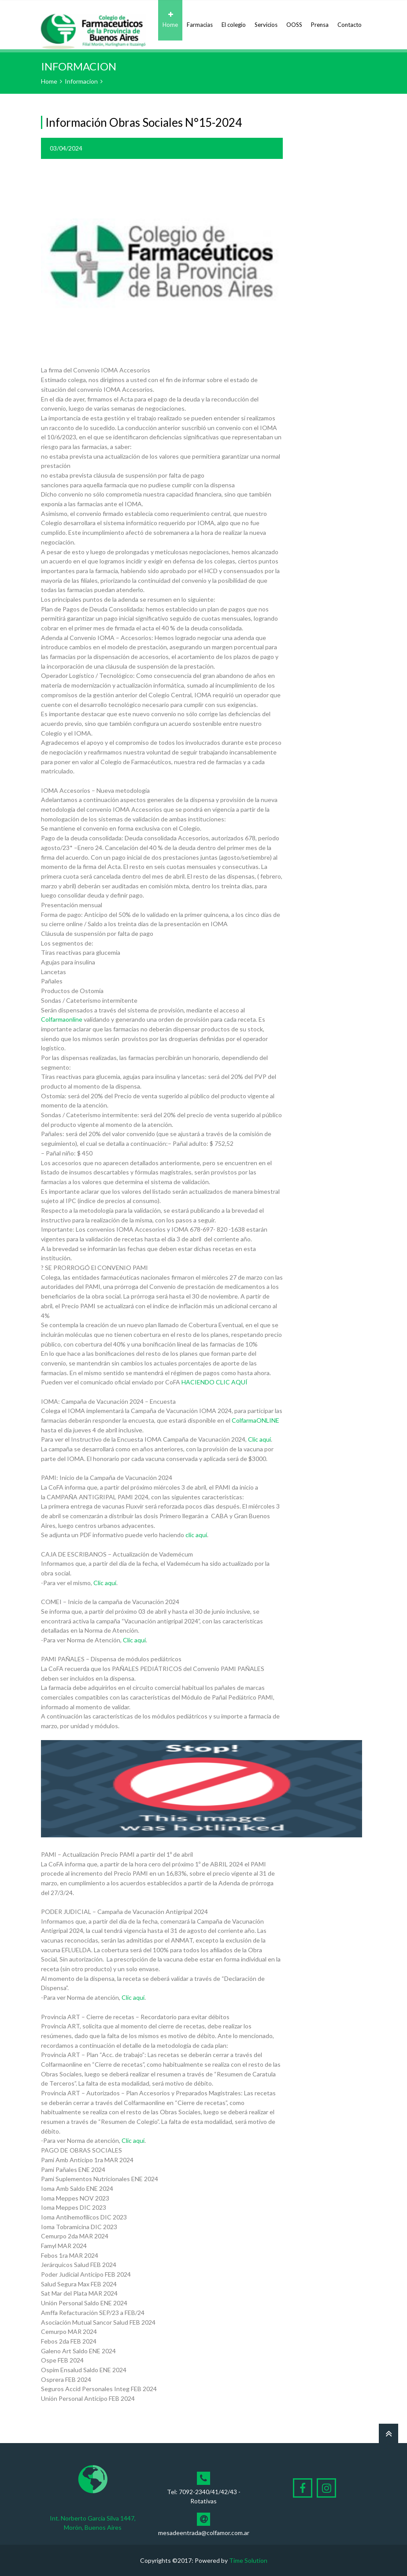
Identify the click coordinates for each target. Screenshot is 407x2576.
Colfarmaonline (61, 1019)
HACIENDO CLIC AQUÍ (214, 1382)
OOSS (294, 19)
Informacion (81, 81)
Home (170, 19)
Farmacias (200, 19)
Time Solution (248, 2560)
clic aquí (196, 1534)
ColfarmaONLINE (255, 1420)
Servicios (266, 19)
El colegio (234, 19)
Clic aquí (259, 1439)
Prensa (320, 19)
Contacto (349, 19)
